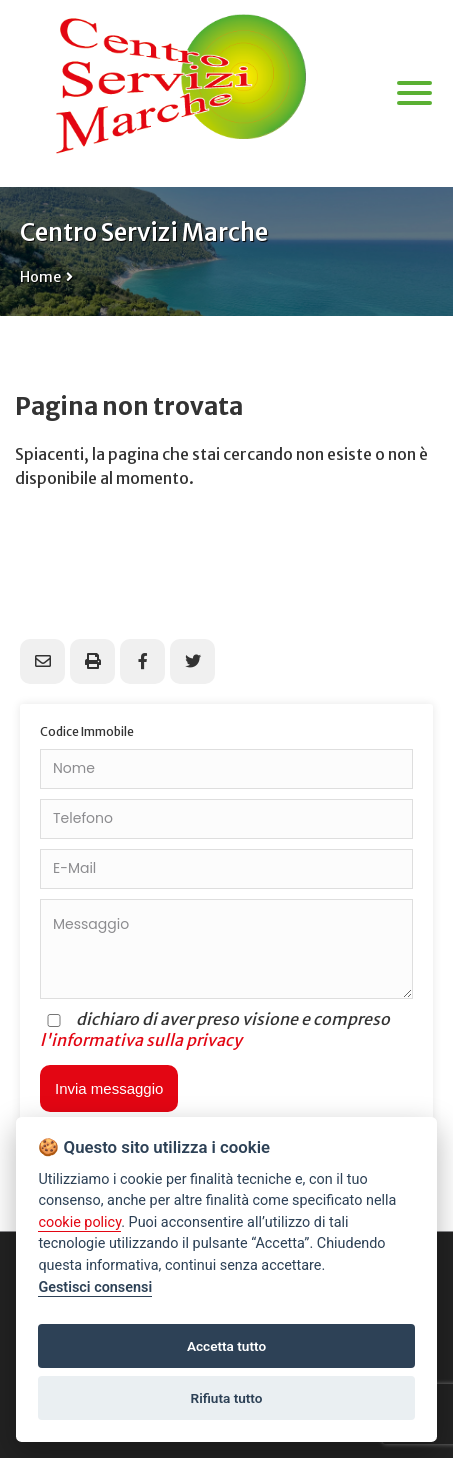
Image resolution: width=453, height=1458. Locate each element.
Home (40, 277)
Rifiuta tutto (227, 1398)
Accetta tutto (226, 1346)
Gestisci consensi (95, 1287)
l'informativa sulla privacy (141, 1040)
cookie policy (79, 1222)
